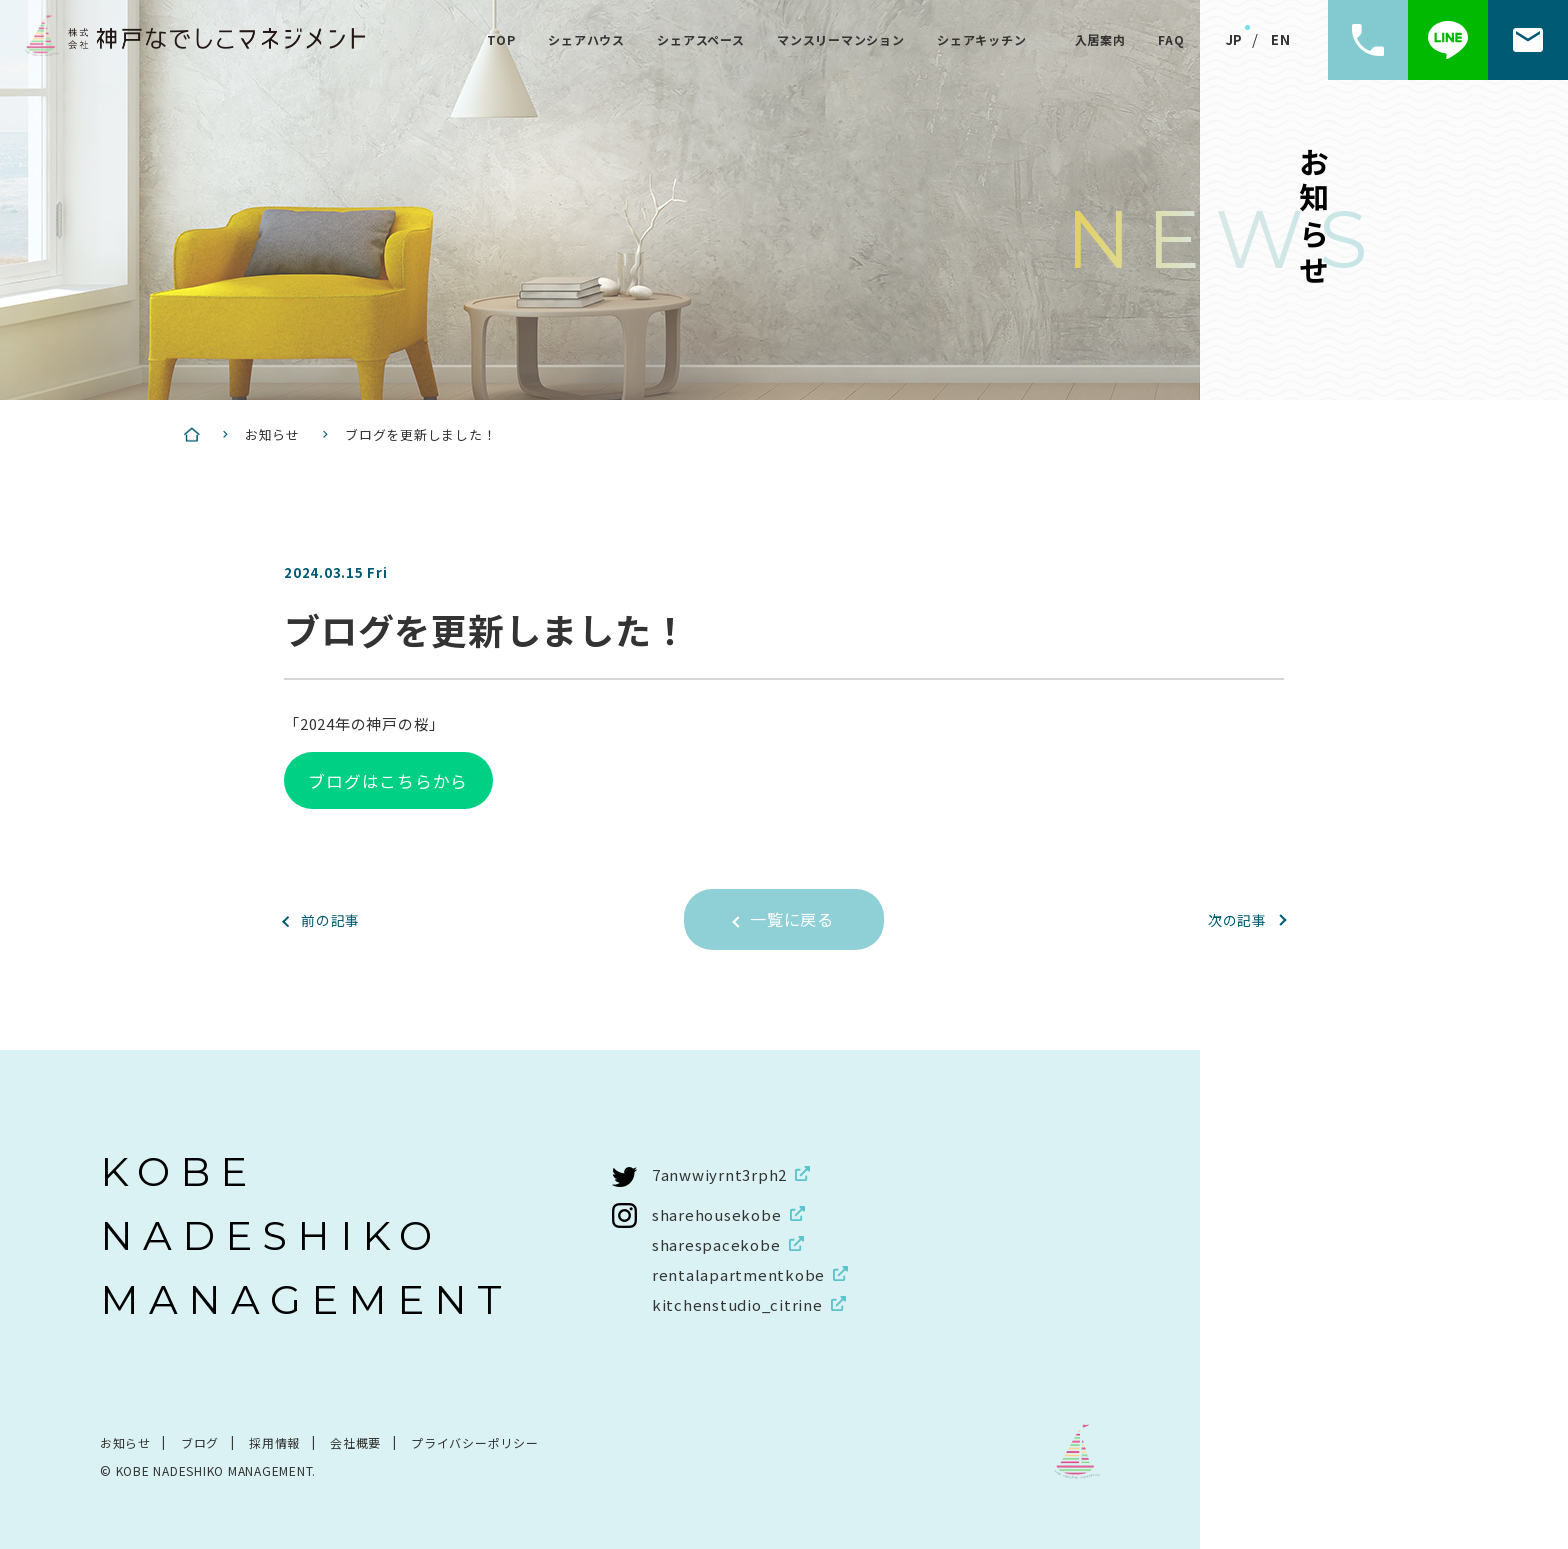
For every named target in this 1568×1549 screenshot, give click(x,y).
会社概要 (355, 1441)
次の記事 (1235, 918)
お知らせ (125, 1441)
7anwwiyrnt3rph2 (719, 1173)
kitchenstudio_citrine (737, 1303)
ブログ (200, 1441)
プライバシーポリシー (475, 1441)
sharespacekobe (716, 1243)
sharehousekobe (717, 1213)
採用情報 (274, 1441)
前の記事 (332, 918)
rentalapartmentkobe (738, 1273)
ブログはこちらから (388, 779)
